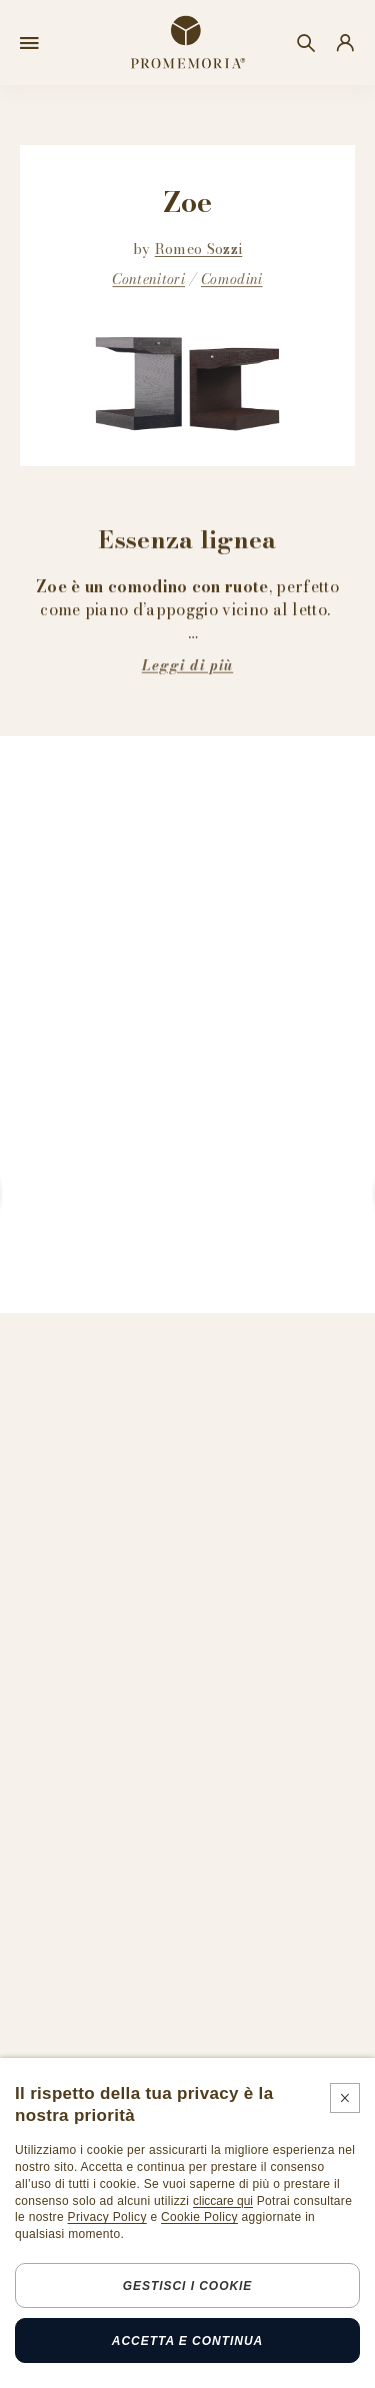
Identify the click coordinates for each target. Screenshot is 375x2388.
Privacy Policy (107, 2217)
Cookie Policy (199, 2217)
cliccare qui (223, 2201)
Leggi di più (187, 665)
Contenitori (148, 279)
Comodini (232, 279)
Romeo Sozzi (199, 249)
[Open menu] (29, 43)
